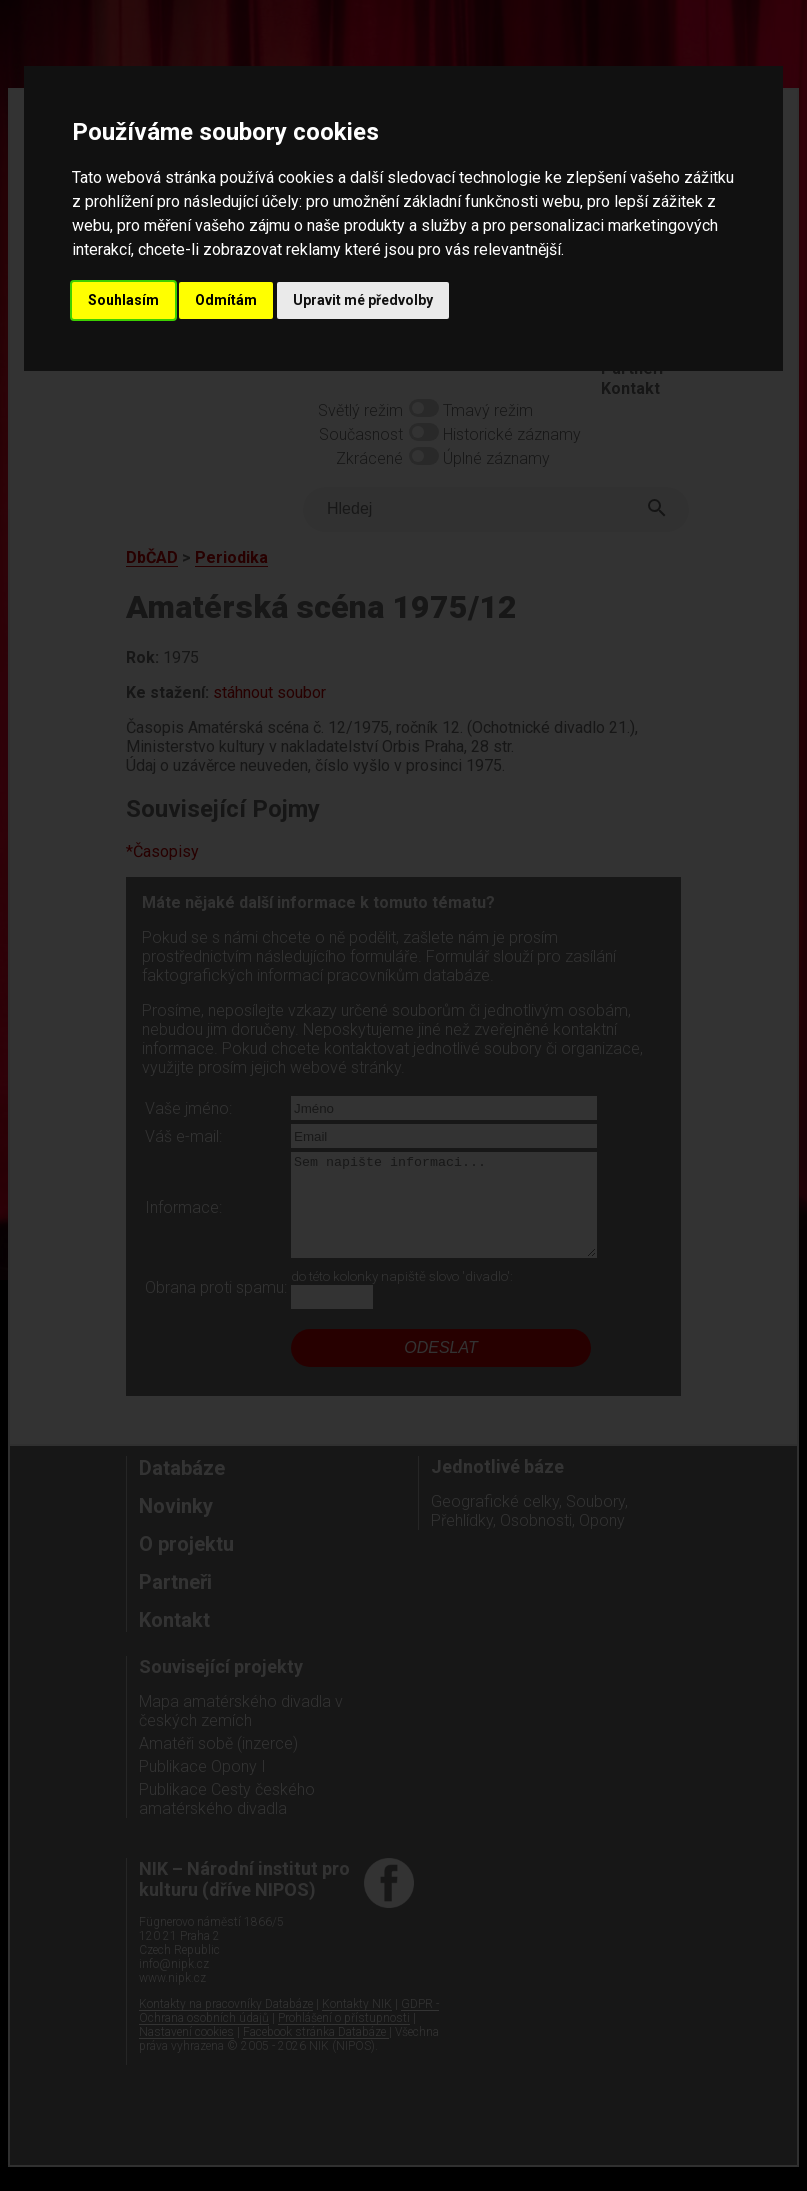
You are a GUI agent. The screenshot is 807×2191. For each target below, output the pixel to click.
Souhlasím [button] (123, 300)
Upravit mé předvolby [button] (363, 300)
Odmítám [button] (226, 300)
